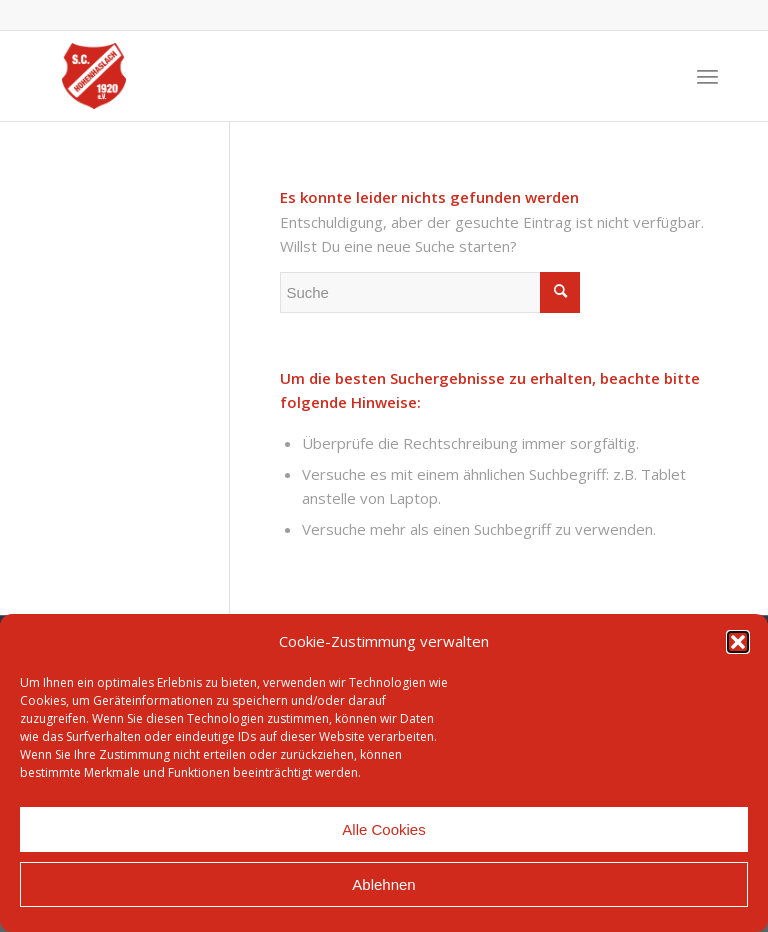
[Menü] (707, 76)
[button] (738, 642)
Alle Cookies (383, 829)
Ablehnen (383, 884)
